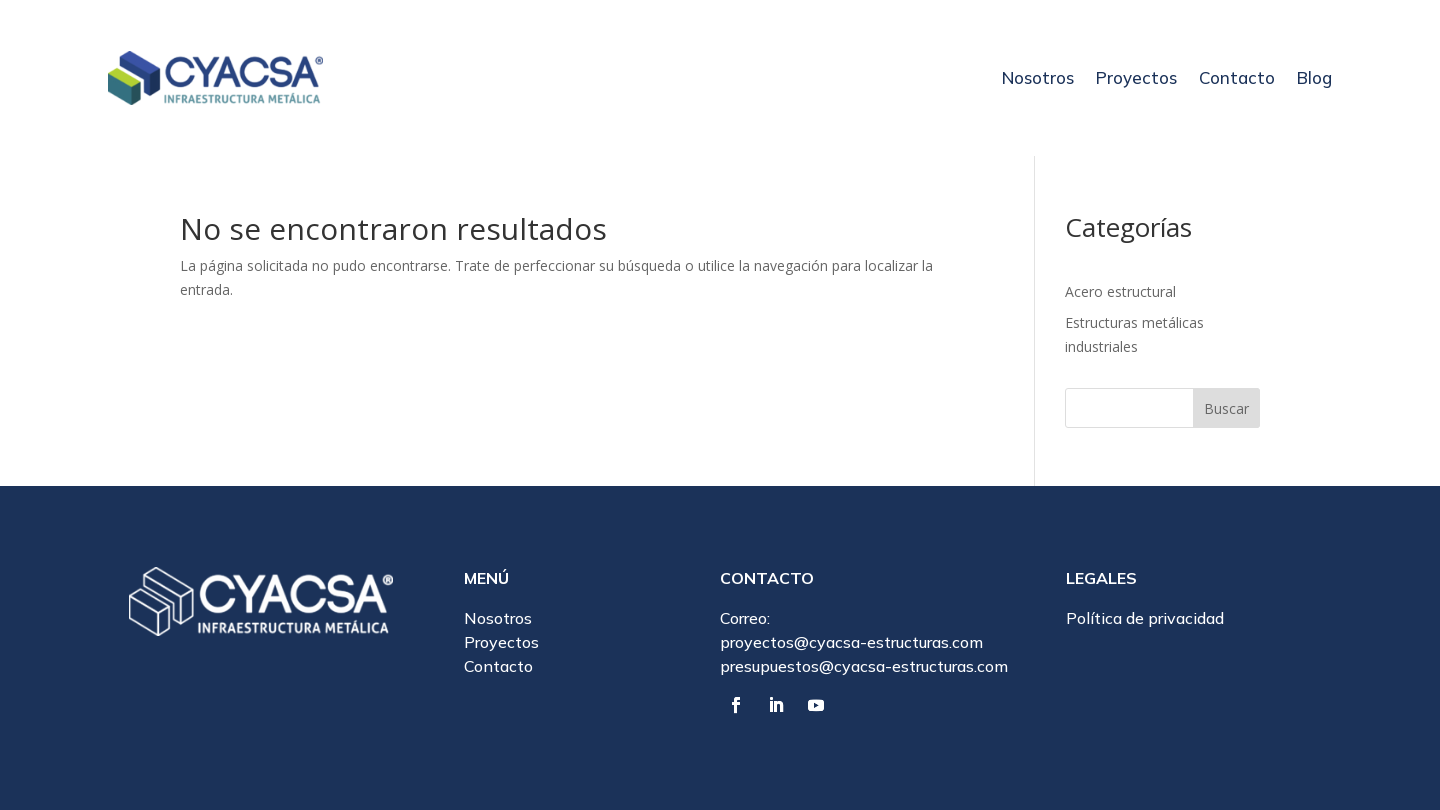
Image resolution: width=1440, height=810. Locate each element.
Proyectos (1136, 77)
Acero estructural (1120, 291)
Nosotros (1038, 77)
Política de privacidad (1145, 618)
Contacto (1237, 77)
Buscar (1226, 408)
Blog (1314, 77)
